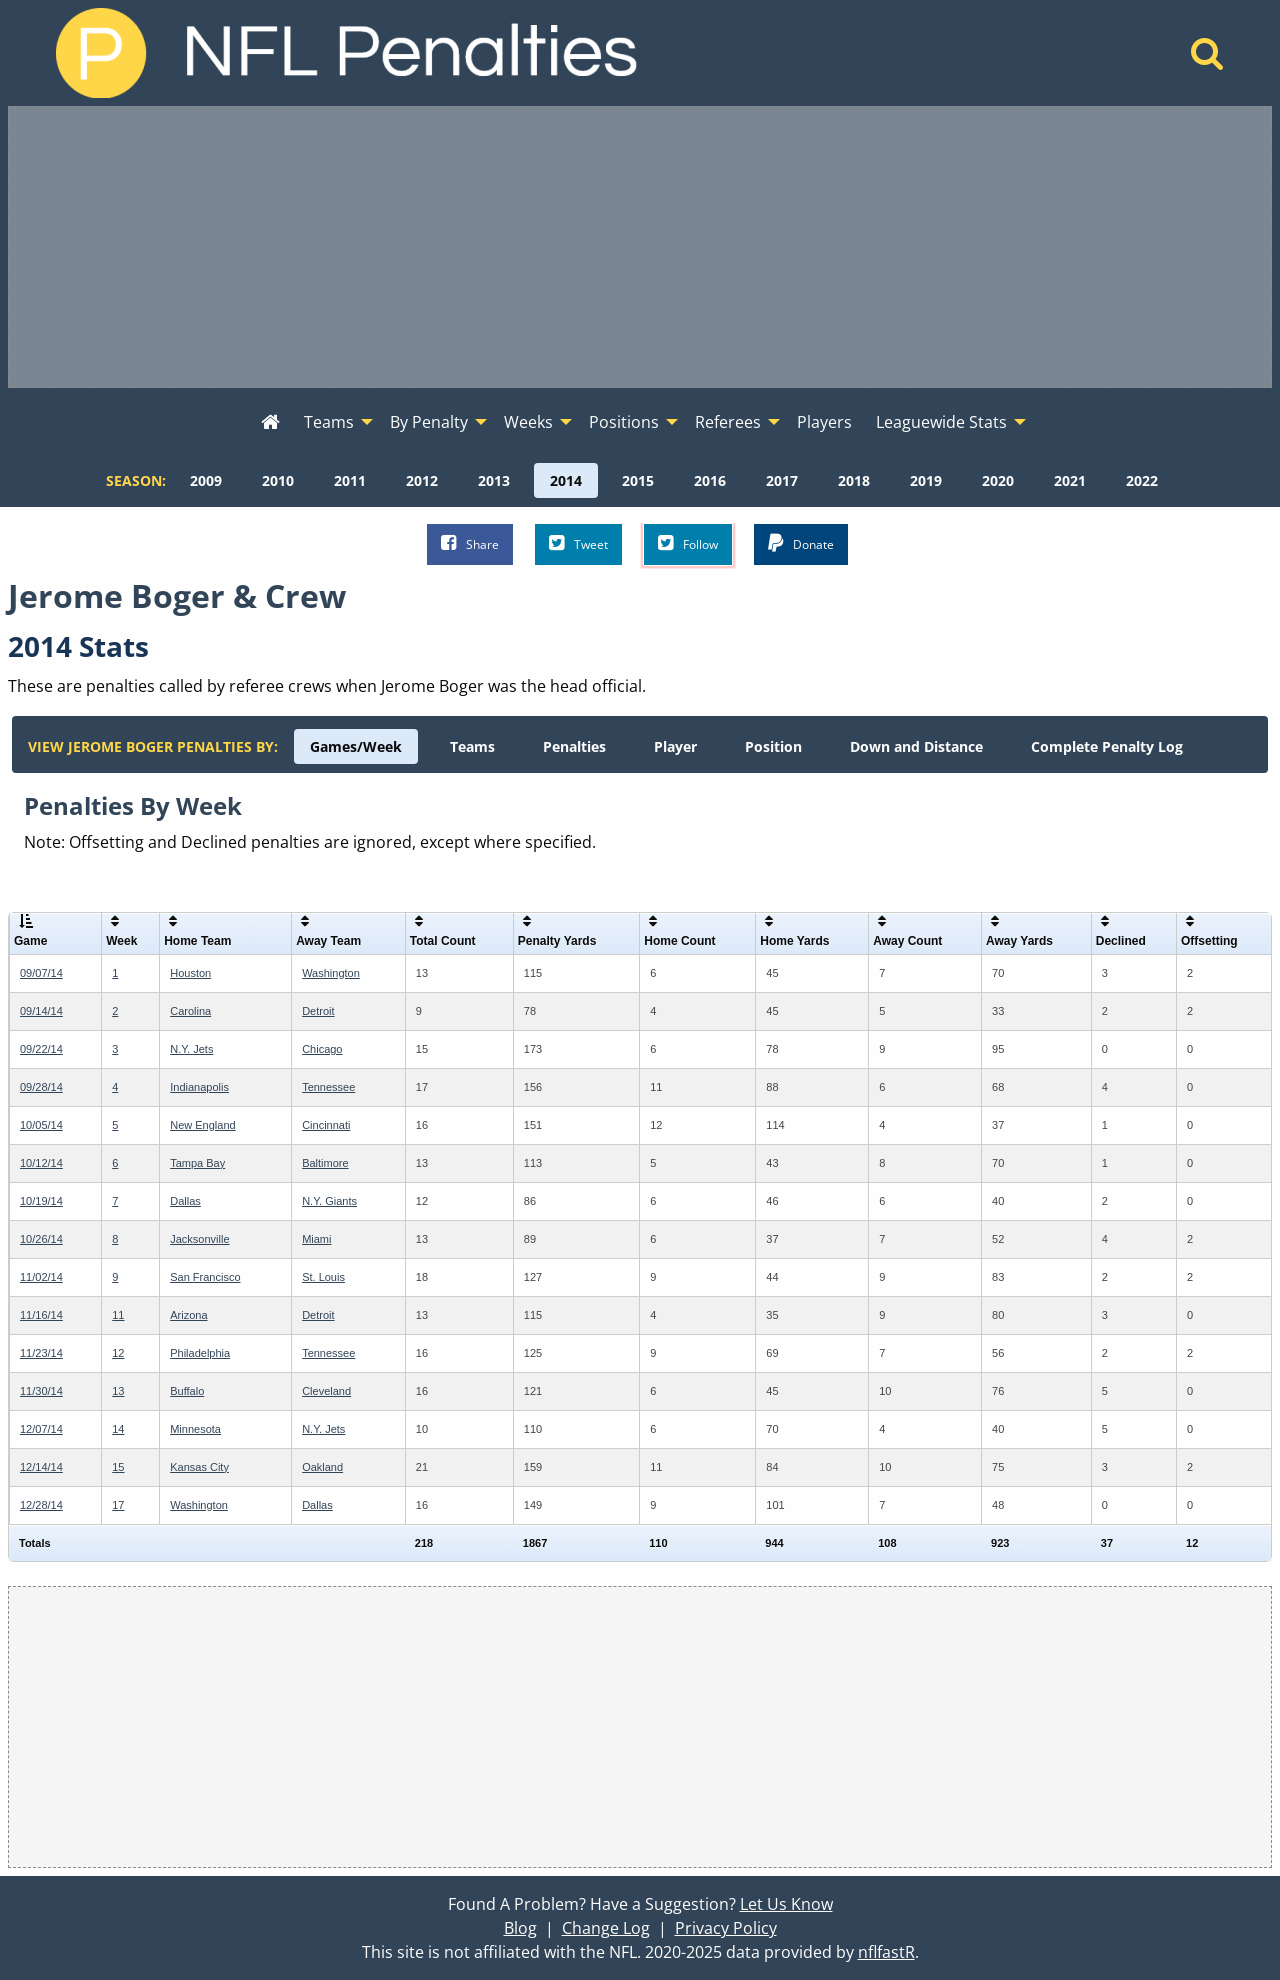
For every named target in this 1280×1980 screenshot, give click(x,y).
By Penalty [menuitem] (429, 422)
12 (118, 1353)
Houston (190, 973)
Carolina (190, 1011)
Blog (520, 1928)
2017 (782, 480)
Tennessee (328, 1087)
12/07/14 (41, 1429)
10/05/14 (41, 1125)
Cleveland (326, 1391)
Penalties (574, 746)
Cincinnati (326, 1125)
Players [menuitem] (824, 422)
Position (773, 746)
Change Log (606, 1928)
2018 (854, 480)
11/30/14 (41, 1391)
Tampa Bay (197, 1163)
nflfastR (886, 1952)
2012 (422, 480)
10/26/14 (41, 1239)
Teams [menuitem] (329, 422)
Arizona (188, 1315)
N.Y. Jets (191, 1049)
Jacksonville (199, 1239)
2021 (1070, 480)
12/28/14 (41, 1505)
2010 (278, 480)
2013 (494, 480)
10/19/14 (41, 1201)
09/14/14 (41, 1011)
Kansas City (199, 1467)
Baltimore (325, 1163)
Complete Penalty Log (1107, 746)
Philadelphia (200, 1353)
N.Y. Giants (329, 1201)
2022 (1142, 480)
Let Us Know (786, 1904)
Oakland (322, 1467)
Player (675, 746)
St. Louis (323, 1277)
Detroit (318, 1011)
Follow (688, 543)
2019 (926, 480)
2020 (998, 480)
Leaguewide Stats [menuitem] (941, 422)
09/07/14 (41, 973)
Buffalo (187, 1391)
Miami (316, 1239)
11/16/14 (41, 1315)
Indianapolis (199, 1087)
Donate (801, 543)
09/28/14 (41, 1087)
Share (470, 543)
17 (118, 1505)
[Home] (1207, 59)
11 (118, 1315)
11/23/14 (41, 1353)
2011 (350, 480)
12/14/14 (41, 1467)
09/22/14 (41, 1049)
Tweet (578, 543)
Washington (331, 973)
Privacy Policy (726, 1928)
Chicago (322, 1049)
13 (118, 1391)
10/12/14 (41, 1163)
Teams (472, 746)
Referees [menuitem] (728, 422)
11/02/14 (41, 1277)
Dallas (185, 1201)
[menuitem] (270, 423)
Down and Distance (916, 746)
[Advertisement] (640, 247)
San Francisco (205, 1277)
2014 (566, 480)
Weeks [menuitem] (528, 422)
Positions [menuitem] (624, 422)
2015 (638, 480)
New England (202, 1125)
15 (118, 1467)
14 (118, 1429)
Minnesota (195, 1429)
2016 (710, 480)
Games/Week (356, 746)
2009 (206, 480)
